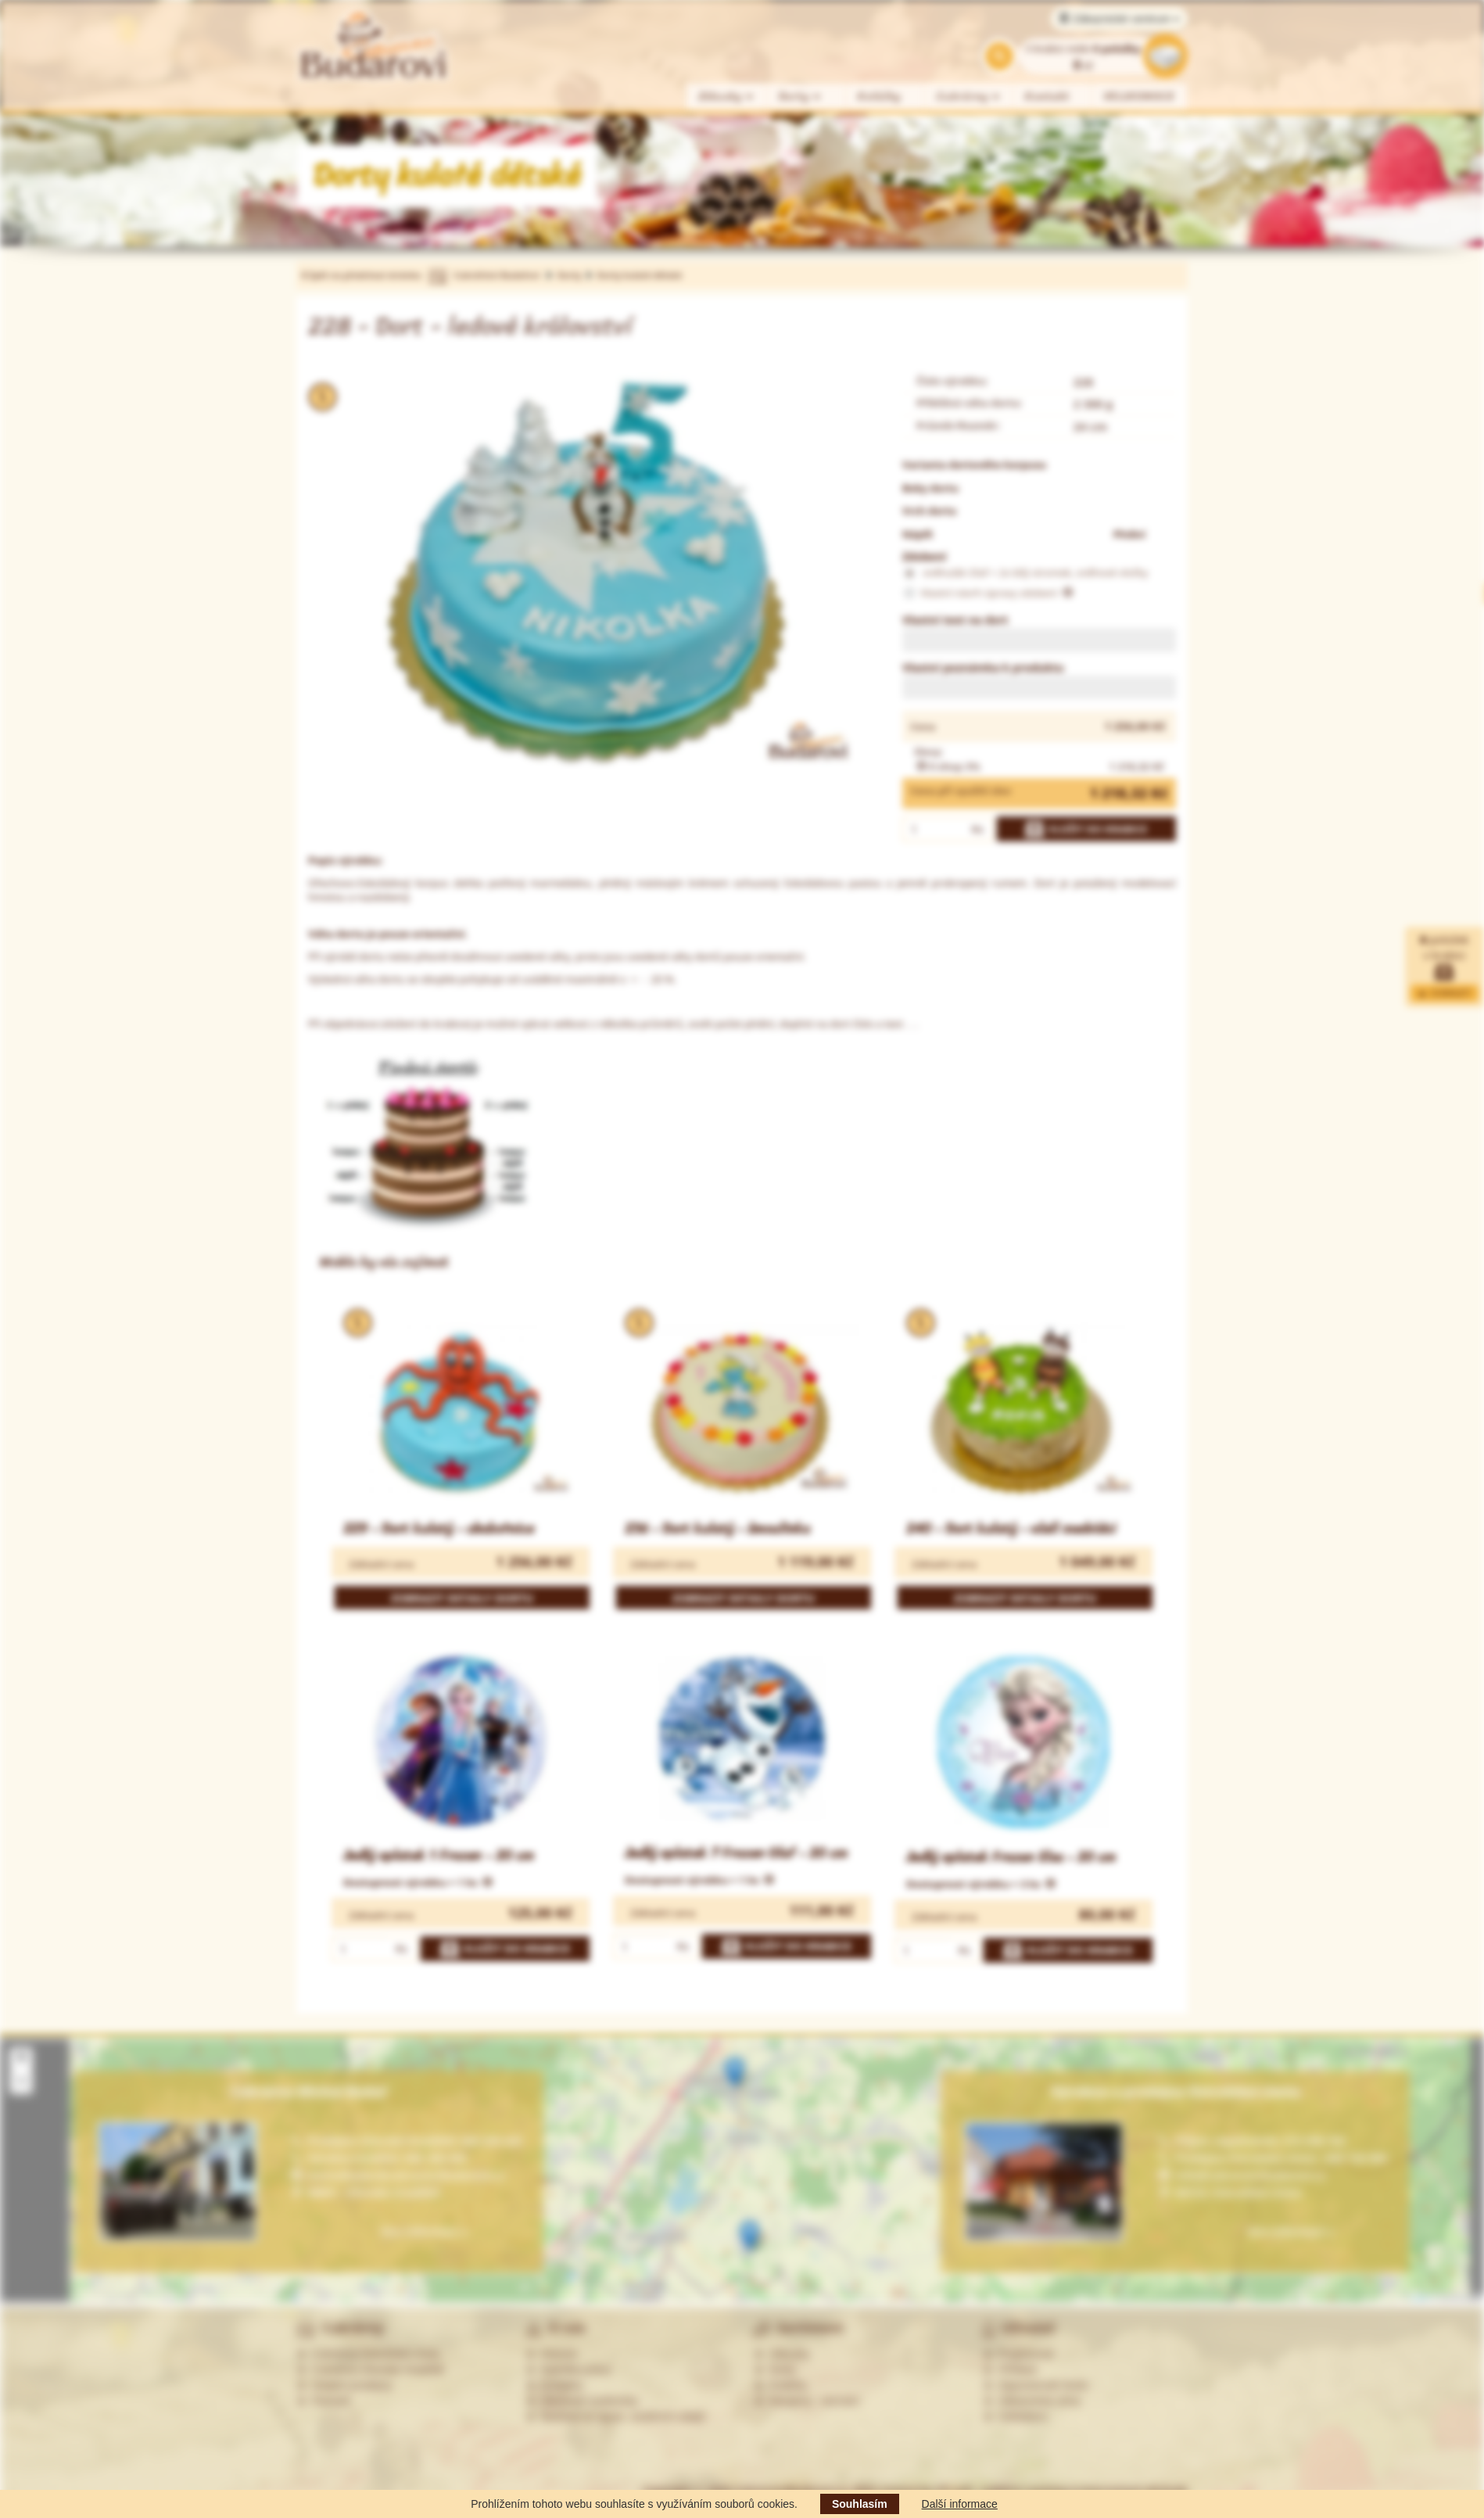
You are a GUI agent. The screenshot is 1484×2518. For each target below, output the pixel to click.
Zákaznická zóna (1032, 2400)
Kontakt (1047, 96)
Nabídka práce (568, 2369)
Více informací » (1290, 2231)
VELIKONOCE (1139, 96)
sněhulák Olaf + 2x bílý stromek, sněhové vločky (1025, 573)
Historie (551, 2354)
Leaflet (1415, 2297)
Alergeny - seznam (807, 2400)
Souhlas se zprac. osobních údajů (615, 2416)
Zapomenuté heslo (1036, 2385)
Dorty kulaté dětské (639, 275)
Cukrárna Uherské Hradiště (370, 2369)
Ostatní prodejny (344, 2385)
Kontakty (554, 2385)
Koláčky (879, 96)
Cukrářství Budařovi (496, 275)
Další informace (960, 2504)
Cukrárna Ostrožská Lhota (367, 2354)
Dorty (800, 96)
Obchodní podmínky (582, 2400)
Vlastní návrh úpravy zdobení (987, 593)
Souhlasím (859, 2504)
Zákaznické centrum (1119, 19)
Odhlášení (1015, 2416)
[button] (734, 2073)
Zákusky (726, 96)
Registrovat (1018, 2354)
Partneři (323, 2400)
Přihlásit (1010, 2369)
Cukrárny (969, 96)
